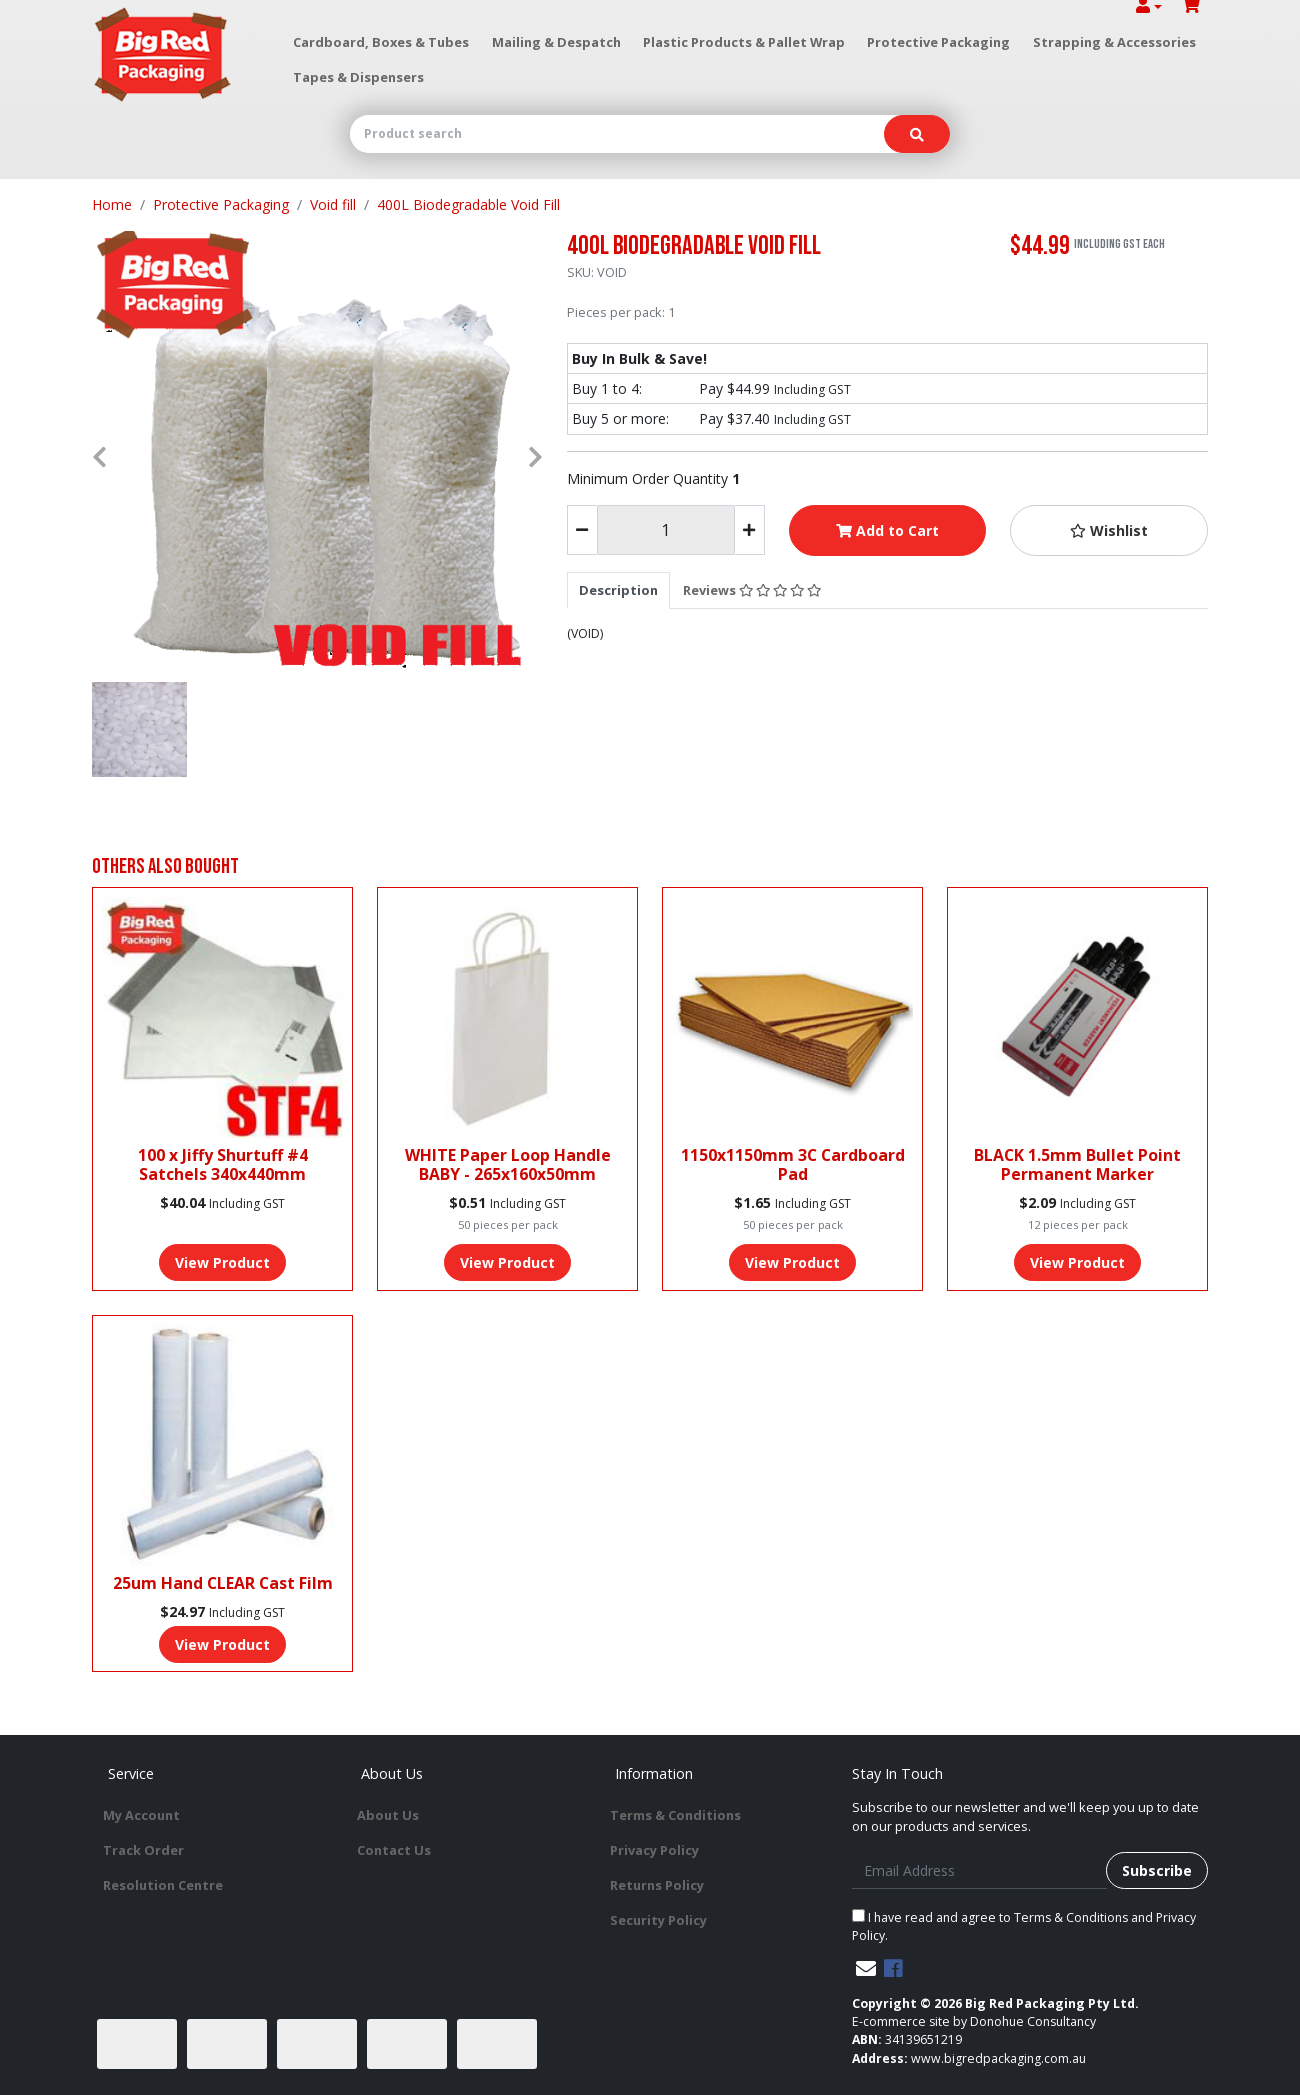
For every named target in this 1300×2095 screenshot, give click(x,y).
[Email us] (866, 1968)
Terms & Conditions (675, 1815)
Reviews (752, 590)
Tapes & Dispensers (358, 77)
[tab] (618, 590)
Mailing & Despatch (556, 42)
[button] (1109, 530)
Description (618, 590)
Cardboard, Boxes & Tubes (381, 42)
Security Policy (658, 1920)
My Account (141, 1815)
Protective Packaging (938, 42)
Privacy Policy (654, 1850)
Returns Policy (657, 1885)
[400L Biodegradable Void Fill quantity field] (666, 530)
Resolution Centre (163, 1885)
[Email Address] (979, 1870)
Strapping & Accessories (1114, 42)
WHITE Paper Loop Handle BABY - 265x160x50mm (508, 1164)
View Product (222, 1262)
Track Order (143, 1850)
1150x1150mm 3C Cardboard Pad (793, 1164)
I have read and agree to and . (1024, 1926)
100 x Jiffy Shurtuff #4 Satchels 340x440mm (223, 1164)
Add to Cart (887, 530)
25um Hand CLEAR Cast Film (223, 1583)
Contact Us (394, 1850)
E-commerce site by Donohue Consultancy (974, 2021)
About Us (388, 1815)
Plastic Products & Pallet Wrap (744, 42)
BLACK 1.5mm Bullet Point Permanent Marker (1077, 1164)
